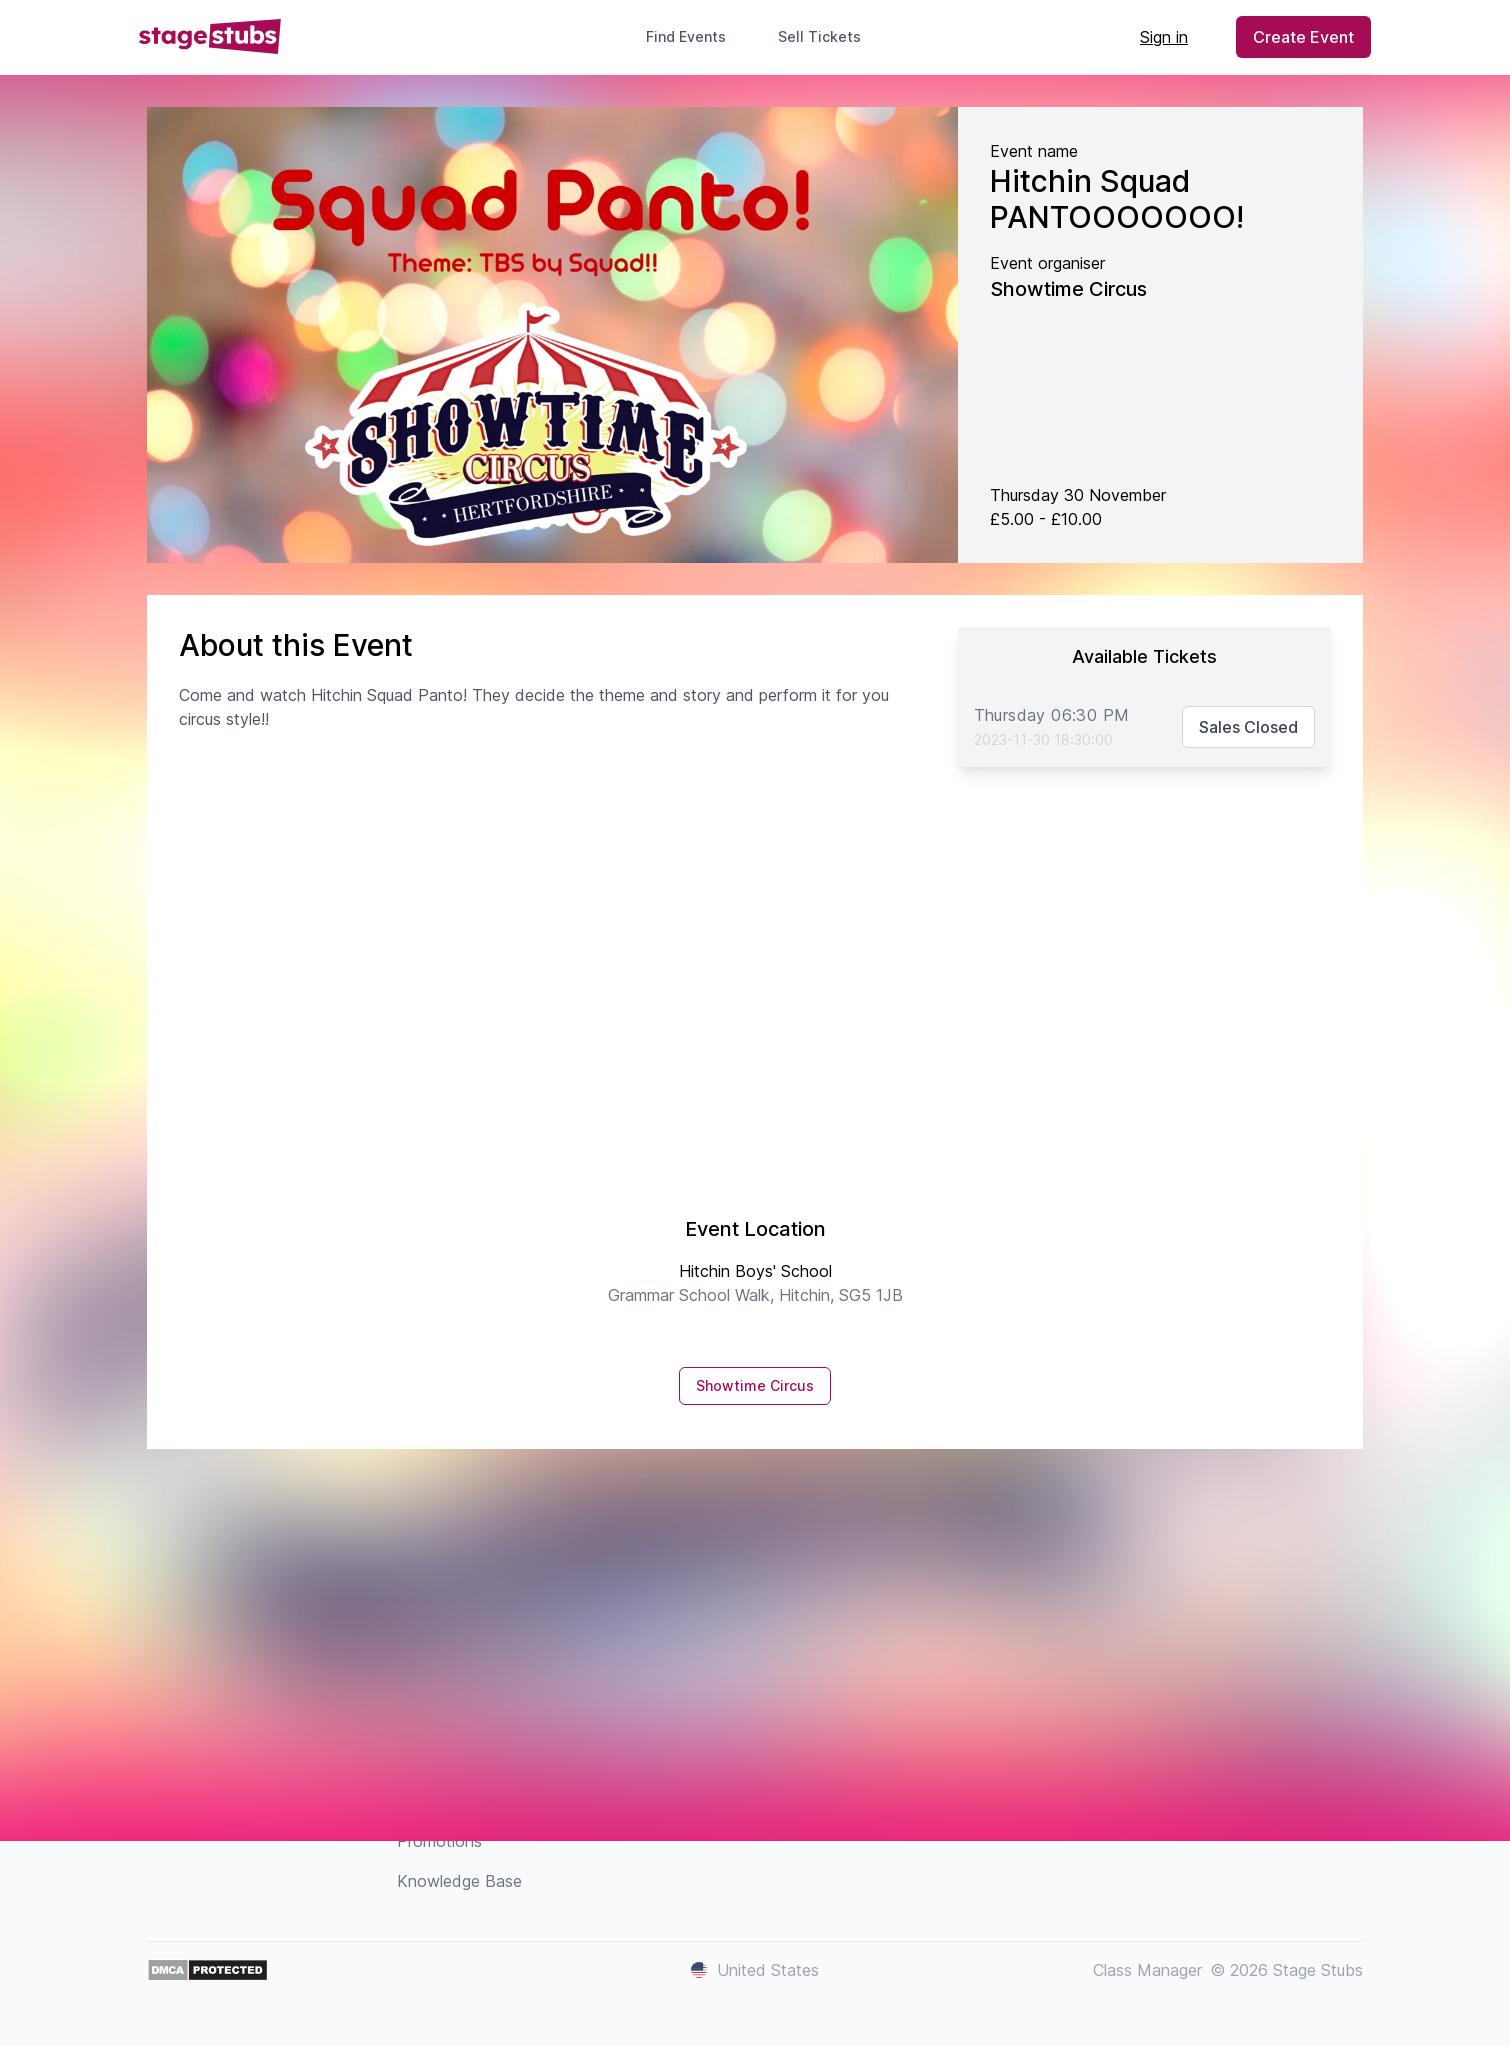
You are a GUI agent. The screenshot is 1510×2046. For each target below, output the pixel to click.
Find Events (686, 36)
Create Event (1303, 37)
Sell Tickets (827, 36)
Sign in (1164, 37)
